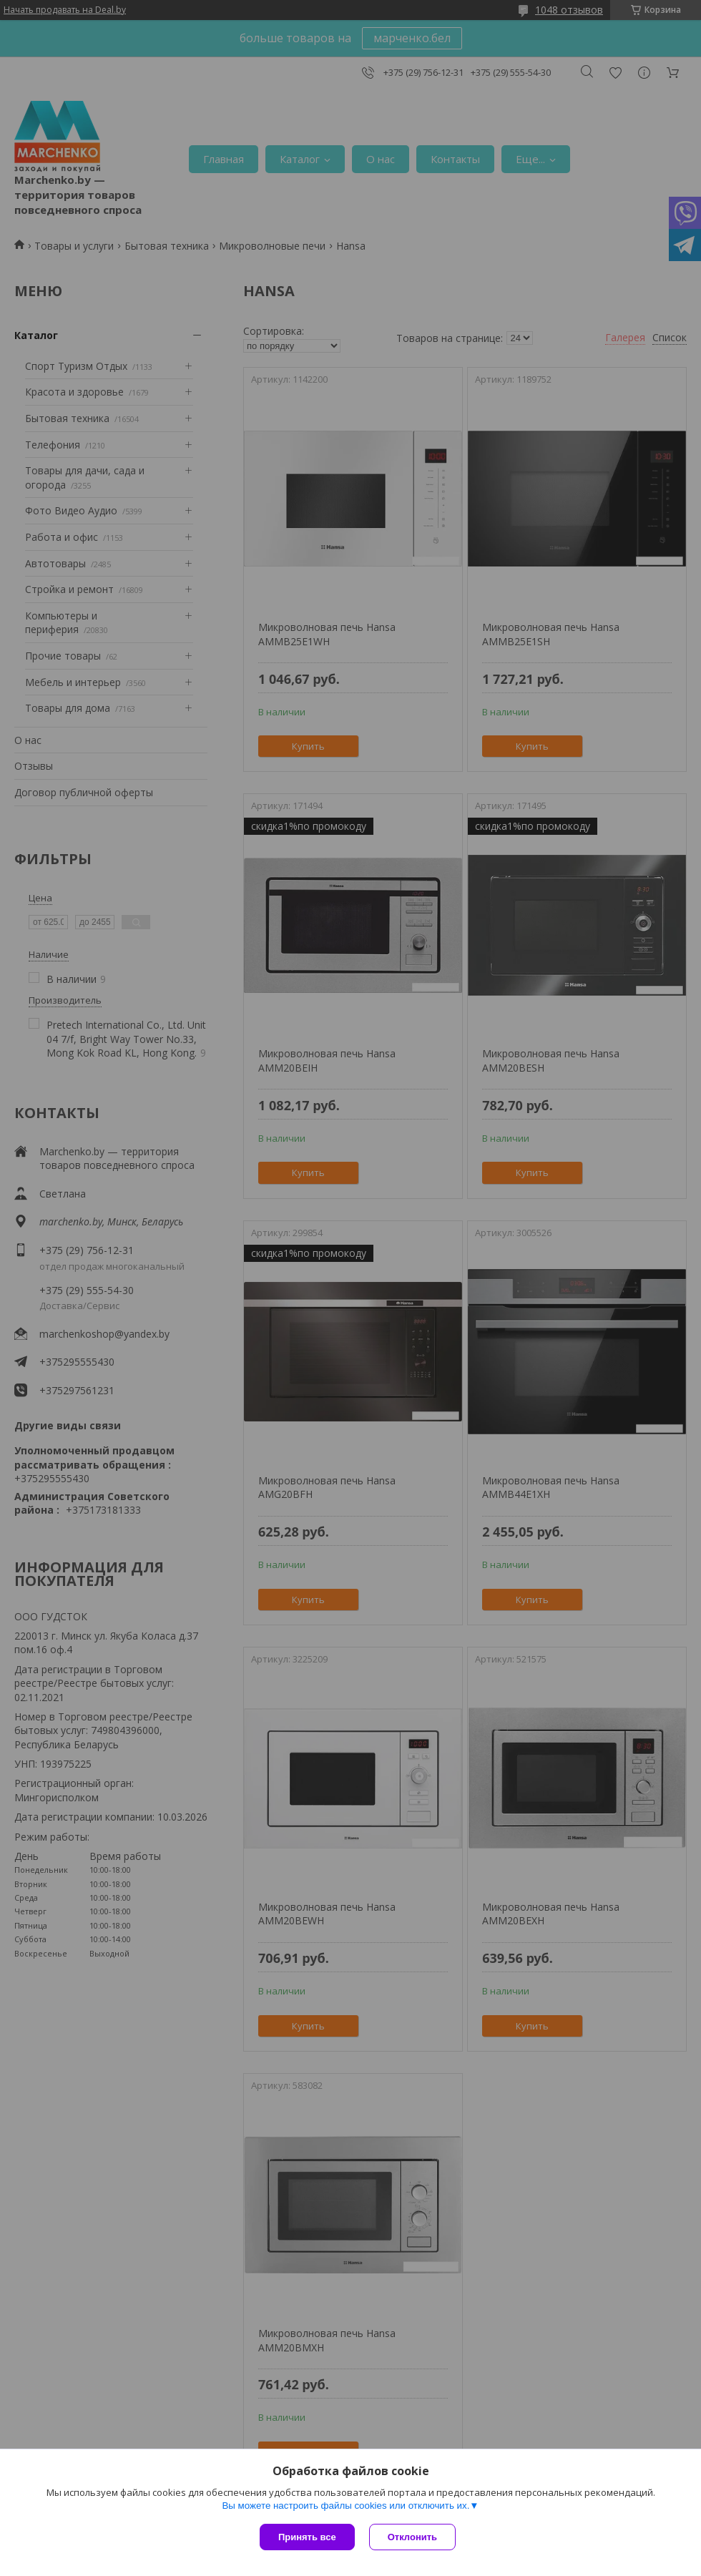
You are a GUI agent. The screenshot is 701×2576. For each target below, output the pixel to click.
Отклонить (412, 2537)
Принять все (307, 2537)
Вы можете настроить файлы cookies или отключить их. (345, 2505)
